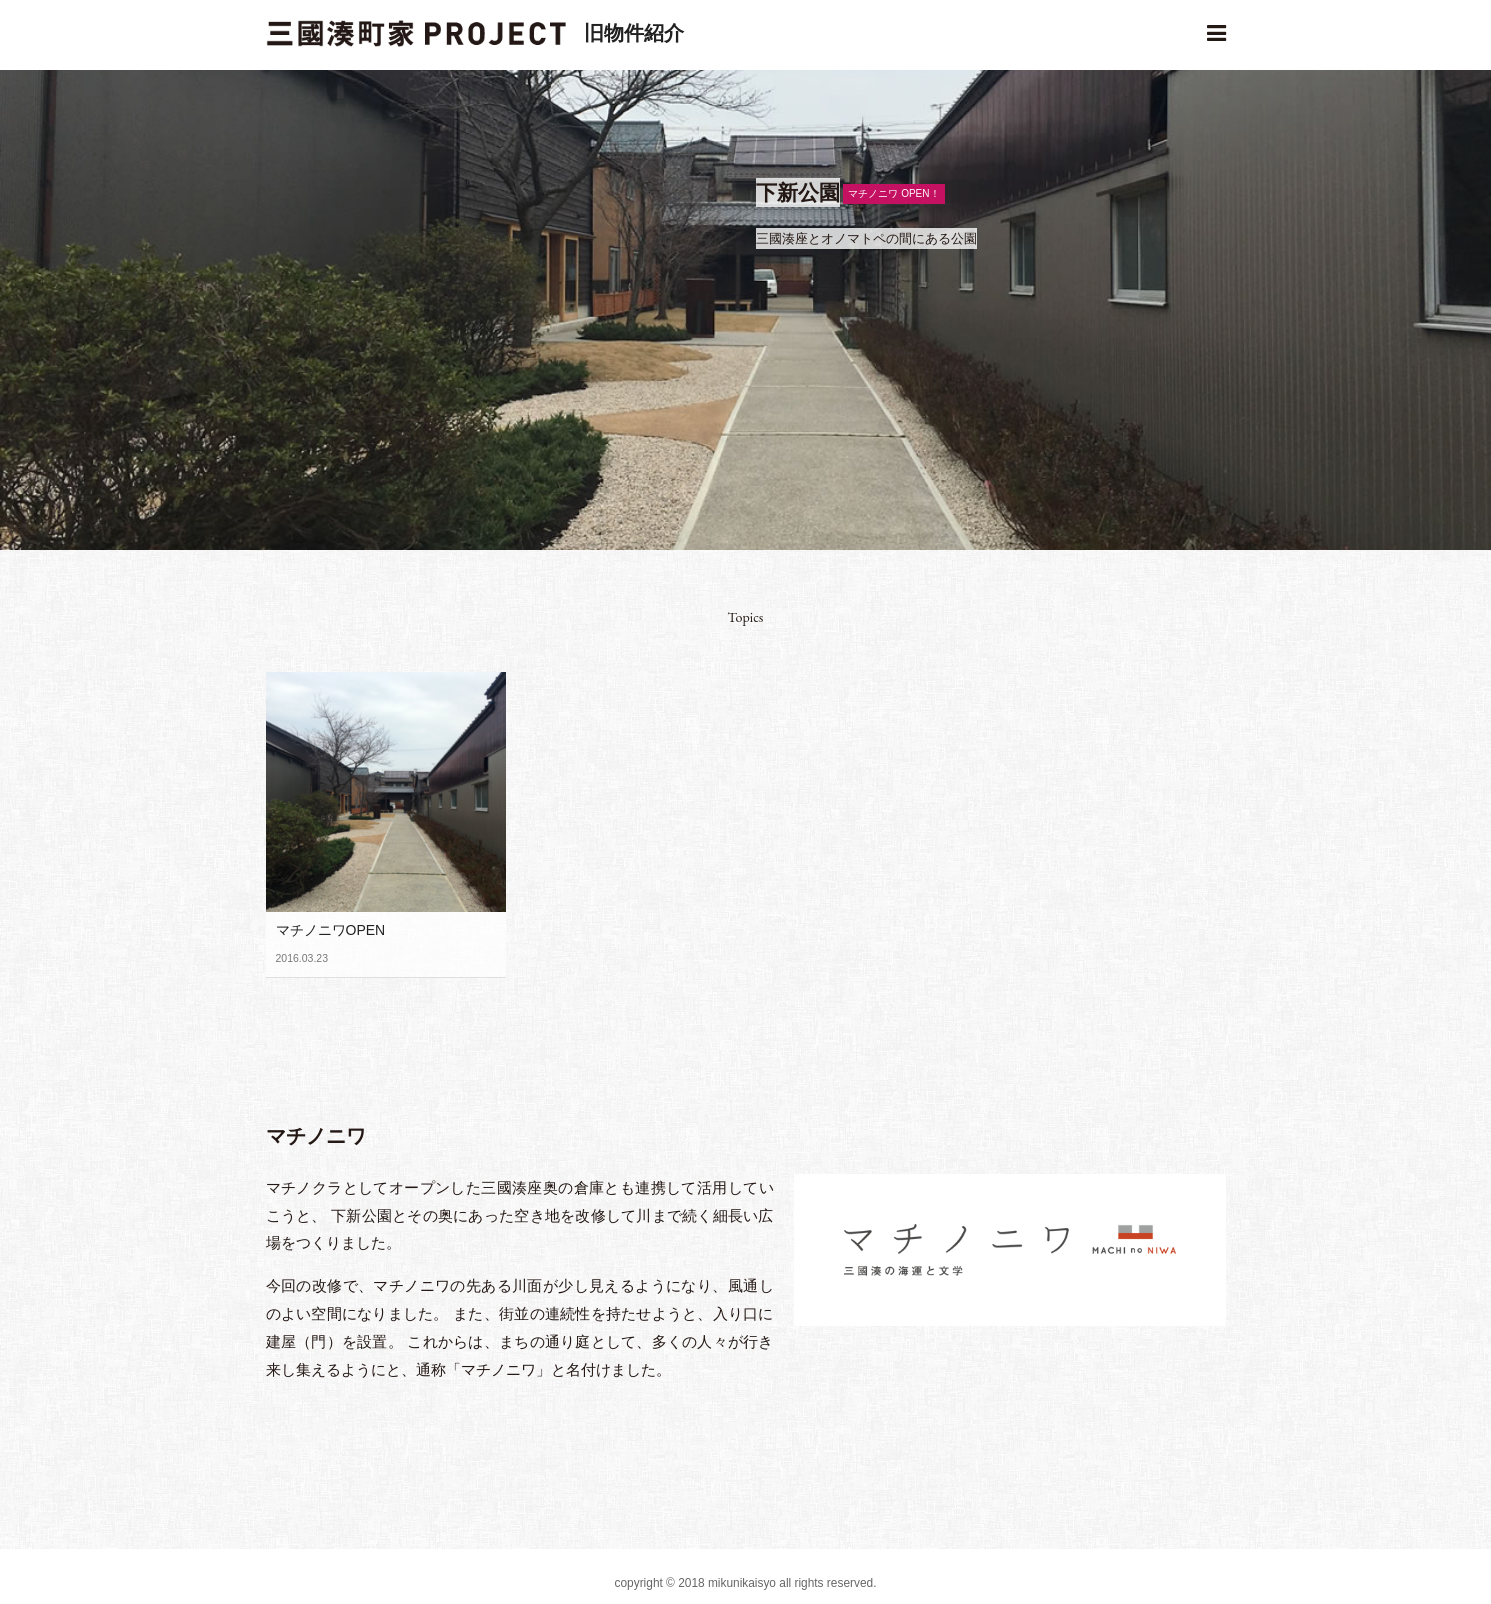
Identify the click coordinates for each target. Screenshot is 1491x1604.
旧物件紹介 (634, 33)
